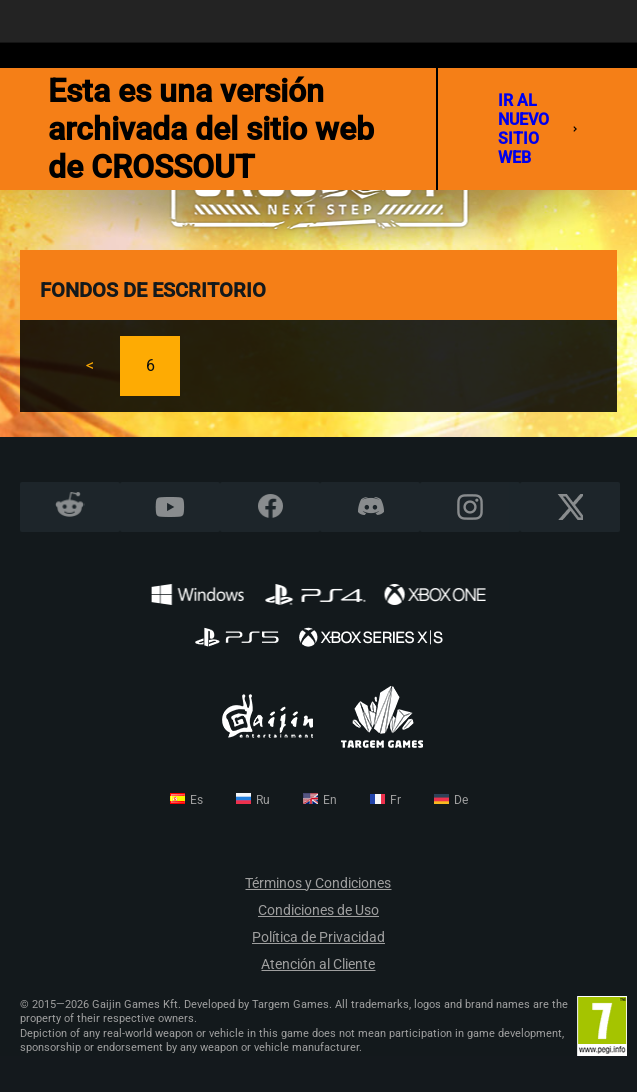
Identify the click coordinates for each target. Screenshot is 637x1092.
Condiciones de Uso (318, 910)
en (330, 800)
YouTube (170, 506)
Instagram (470, 506)
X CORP (570, 506)
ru (263, 800)
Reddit (70, 506)
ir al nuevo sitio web (537, 129)
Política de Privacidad (318, 937)
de (461, 800)
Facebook (270, 506)
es (196, 800)
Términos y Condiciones (318, 883)
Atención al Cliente (318, 964)
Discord (370, 506)
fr (395, 800)
